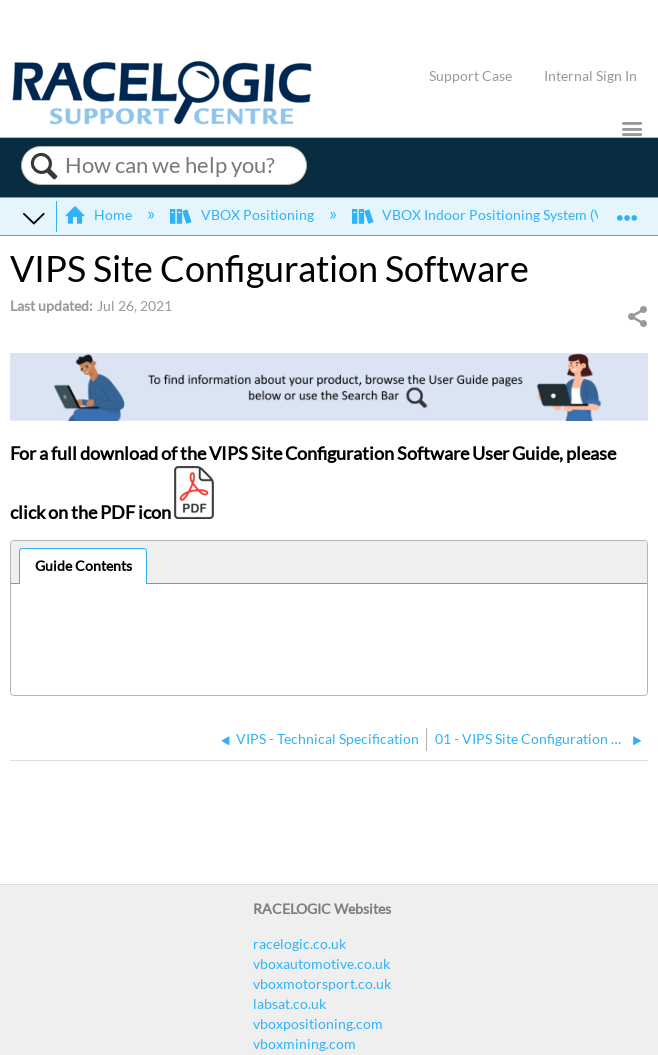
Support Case (470, 75)
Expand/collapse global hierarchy (34, 217)
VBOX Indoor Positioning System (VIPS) (491, 214)
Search (43, 166)
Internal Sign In (590, 75)
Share (637, 316)
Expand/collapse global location (627, 210)
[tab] (83, 566)
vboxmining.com (304, 1043)
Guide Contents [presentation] (83, 565)
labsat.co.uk (289, 1003)
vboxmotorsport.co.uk (322, 983)
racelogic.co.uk (299, 943)
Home (99, 214)
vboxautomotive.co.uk (321, 963)
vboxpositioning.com (318, 1023)
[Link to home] (162, 119)
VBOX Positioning (243, 214)
